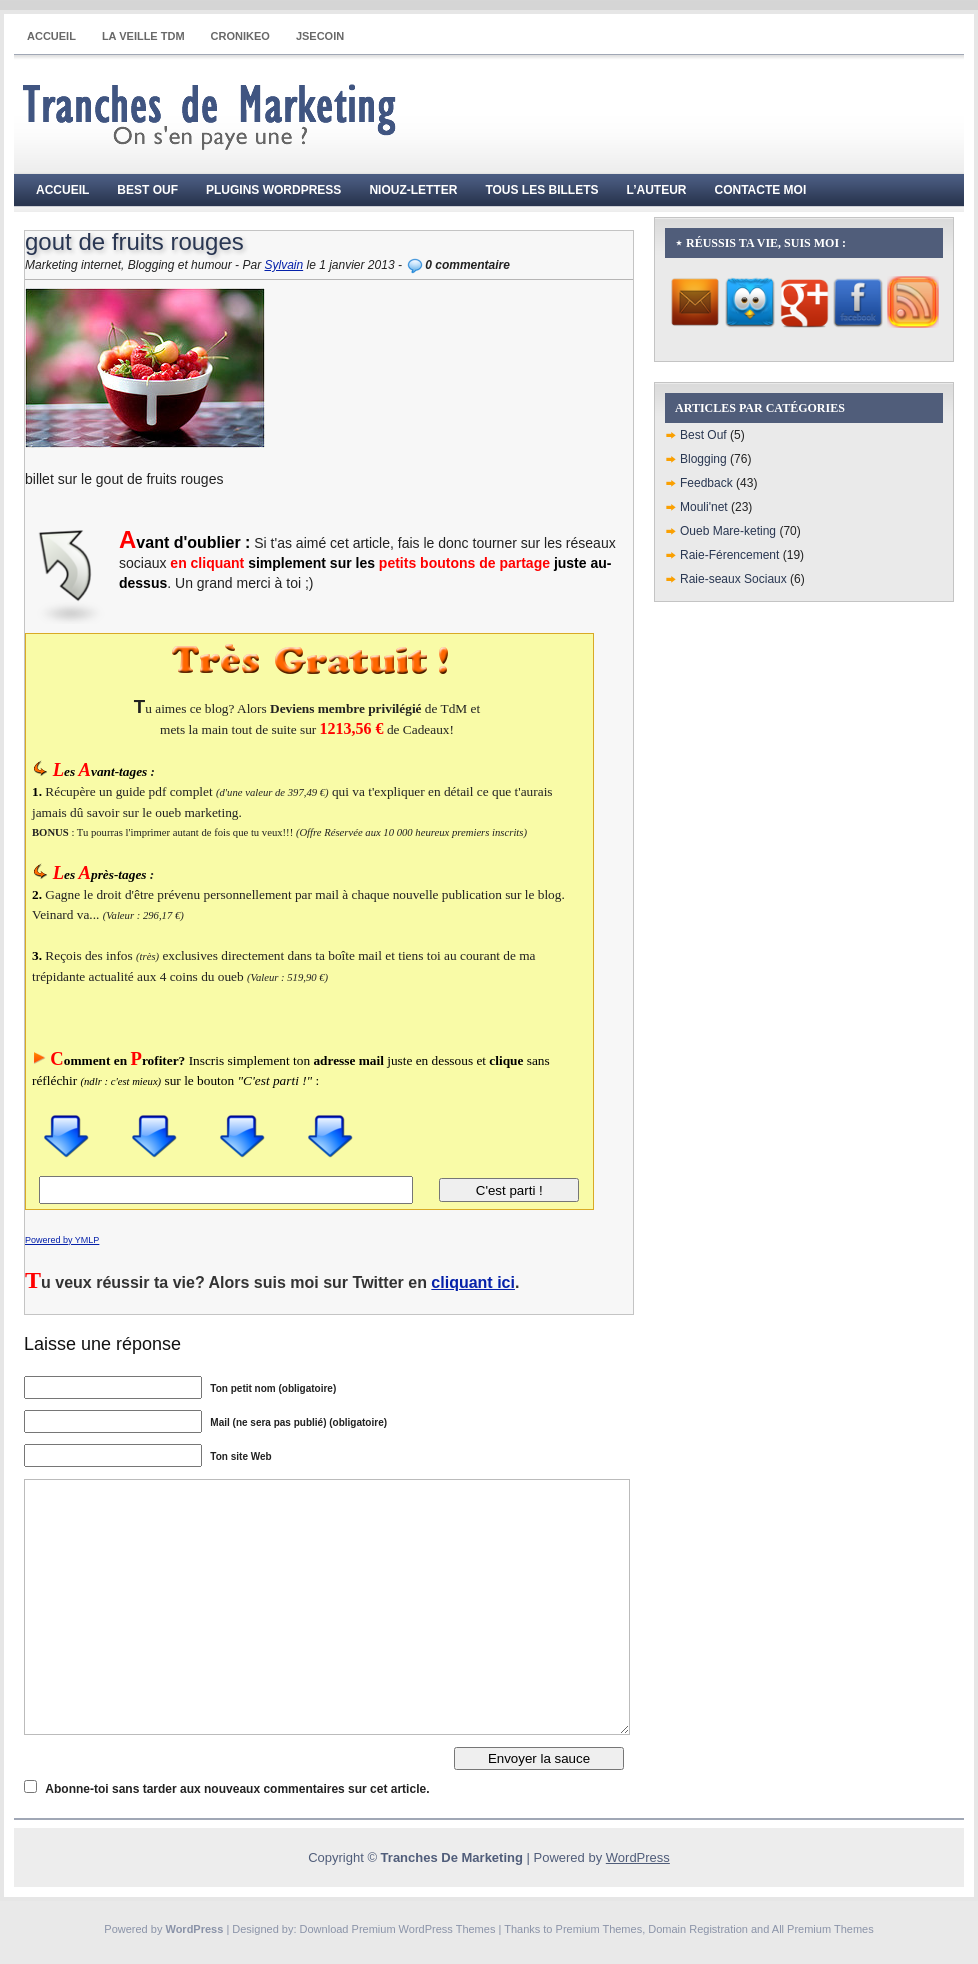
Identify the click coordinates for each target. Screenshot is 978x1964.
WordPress (638, 1857)
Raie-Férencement (729, 555)
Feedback (706, 483)
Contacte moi (761, 190)
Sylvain (283, 265)
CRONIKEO (240, 36)
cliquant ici (473, 1282)
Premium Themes (599, 1929)
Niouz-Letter (413, 190)
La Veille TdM (143, 36)
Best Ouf (147, 190)
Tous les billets (541, 190)
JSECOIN (320, 36)
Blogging (703, 459)
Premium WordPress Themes (424, 1929)
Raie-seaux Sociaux (733, 579)
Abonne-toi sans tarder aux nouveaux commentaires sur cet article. (237, 1789)
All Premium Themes (823, 1929)
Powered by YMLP (62, 1240)
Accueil (51, 36)
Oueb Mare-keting (728, 531)
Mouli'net (704, 507)
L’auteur (657, 190)
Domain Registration (698, 1929)
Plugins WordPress (273, 190)
